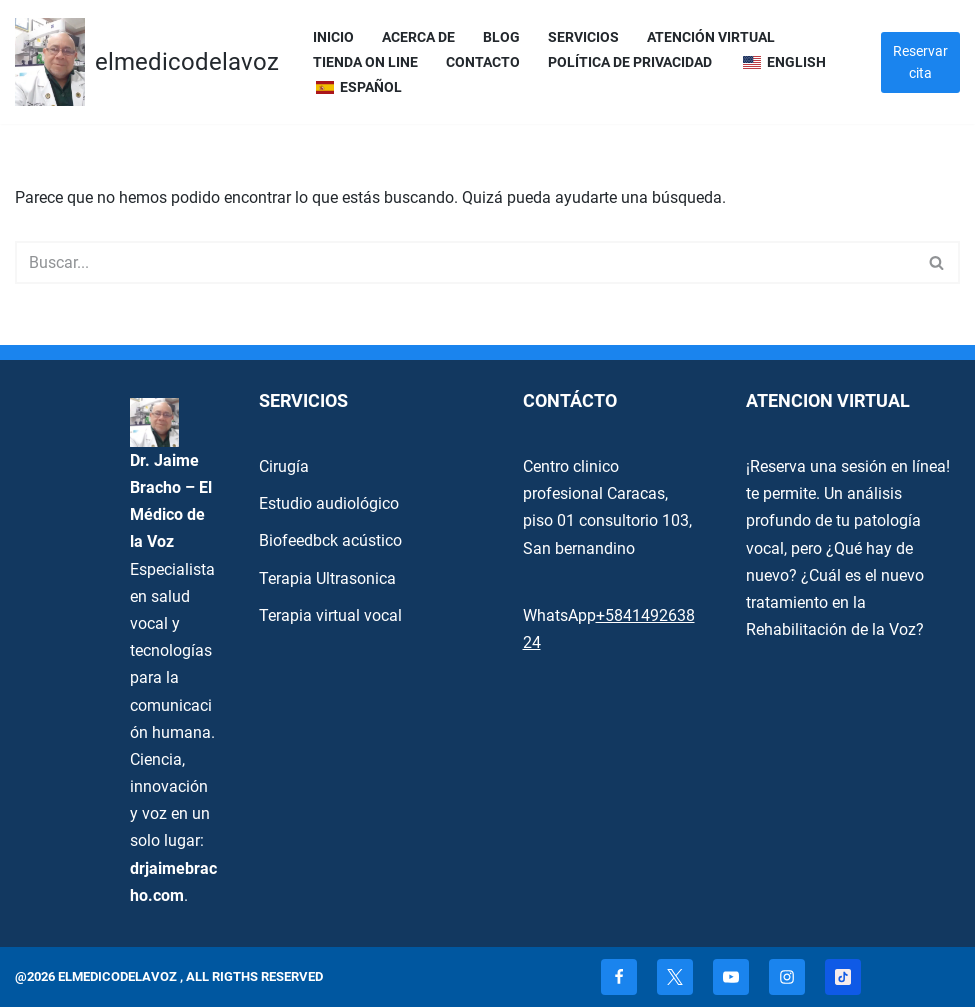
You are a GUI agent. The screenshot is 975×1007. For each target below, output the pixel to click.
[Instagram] (787, 977)
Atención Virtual (711, 37)
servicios (583, 37)
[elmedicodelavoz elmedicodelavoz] (147, 62)
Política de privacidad (630, 62)
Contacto (483, 62)
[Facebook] (619, 977)
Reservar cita (920, 62)
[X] (675, 977)
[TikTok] (843, 977)
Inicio (333, 37)
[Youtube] (731, 977)
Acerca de (418, 37)
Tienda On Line (365, 62)
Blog (501, 37)
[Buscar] (465, 262)
